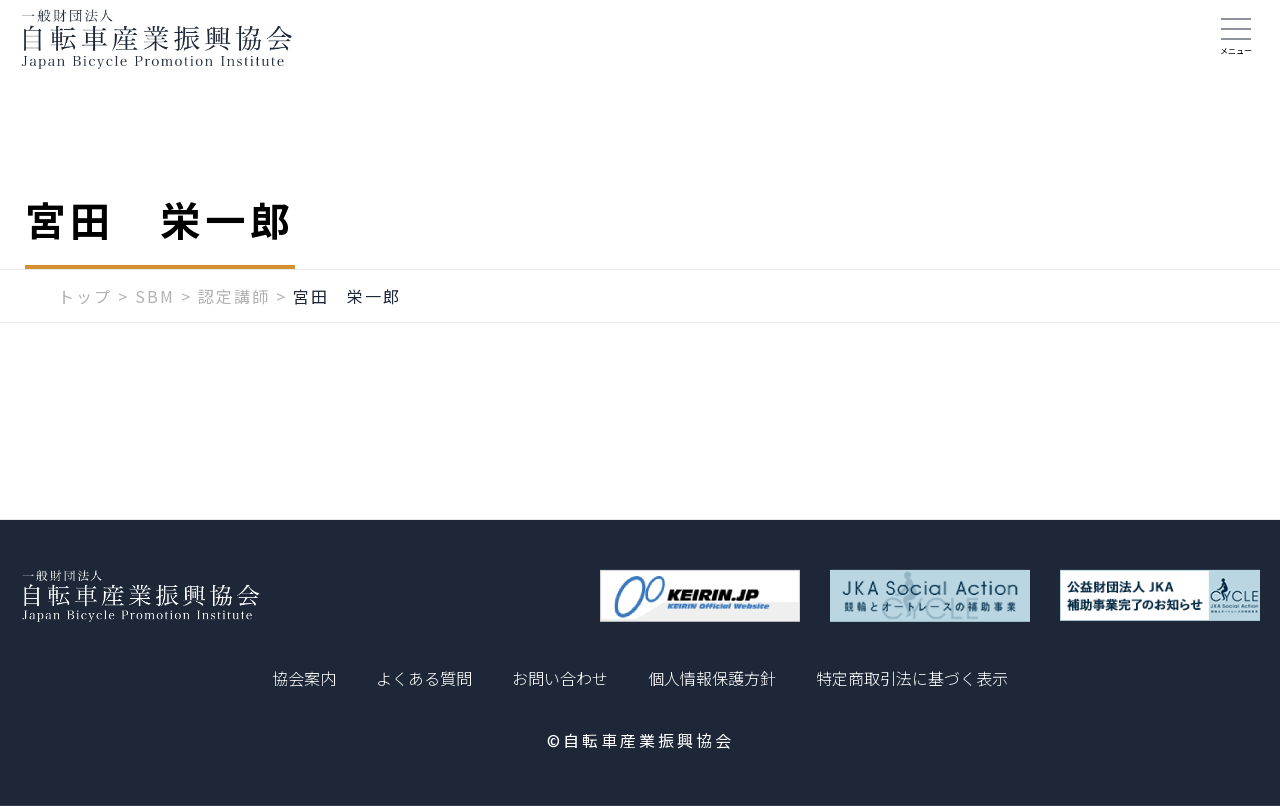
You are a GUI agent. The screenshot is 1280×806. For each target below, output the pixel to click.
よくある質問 (424, 678)
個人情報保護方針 (712, 678)
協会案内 (304, 678)
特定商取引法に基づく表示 (912, 678)
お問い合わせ (560, 678)
